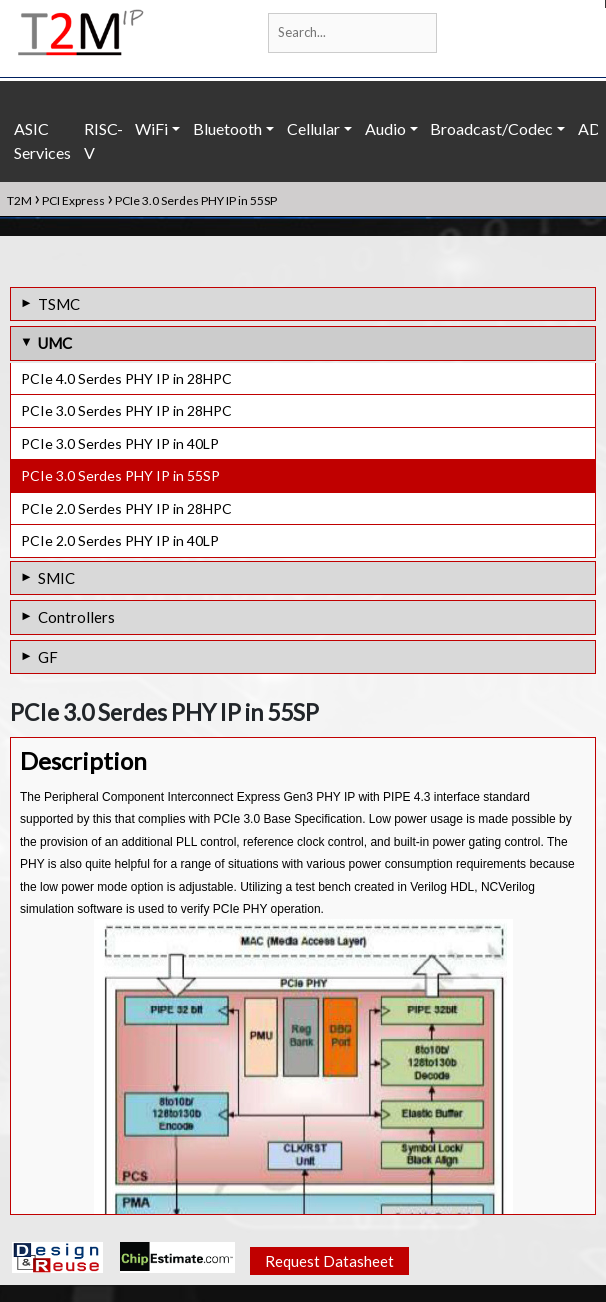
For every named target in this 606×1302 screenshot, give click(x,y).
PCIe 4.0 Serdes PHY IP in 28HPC (126, 378)
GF (48, 657)
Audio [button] (385, 128)
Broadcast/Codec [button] (491, 128)
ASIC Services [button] (42, 140)
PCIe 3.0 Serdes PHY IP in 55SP (120, 475)
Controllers (76, 617)
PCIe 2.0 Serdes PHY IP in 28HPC (126, 508)
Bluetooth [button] (227, 128)
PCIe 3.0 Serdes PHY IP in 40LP (120, 443)
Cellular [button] (313, 128)
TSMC (59, 304)
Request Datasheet (329, 1263)
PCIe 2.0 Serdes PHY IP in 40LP (120, 540)
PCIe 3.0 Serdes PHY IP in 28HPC (126, 410)
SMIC (56, 578)
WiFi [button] (151, 128)
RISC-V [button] (103, 140)
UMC (55, 343)
